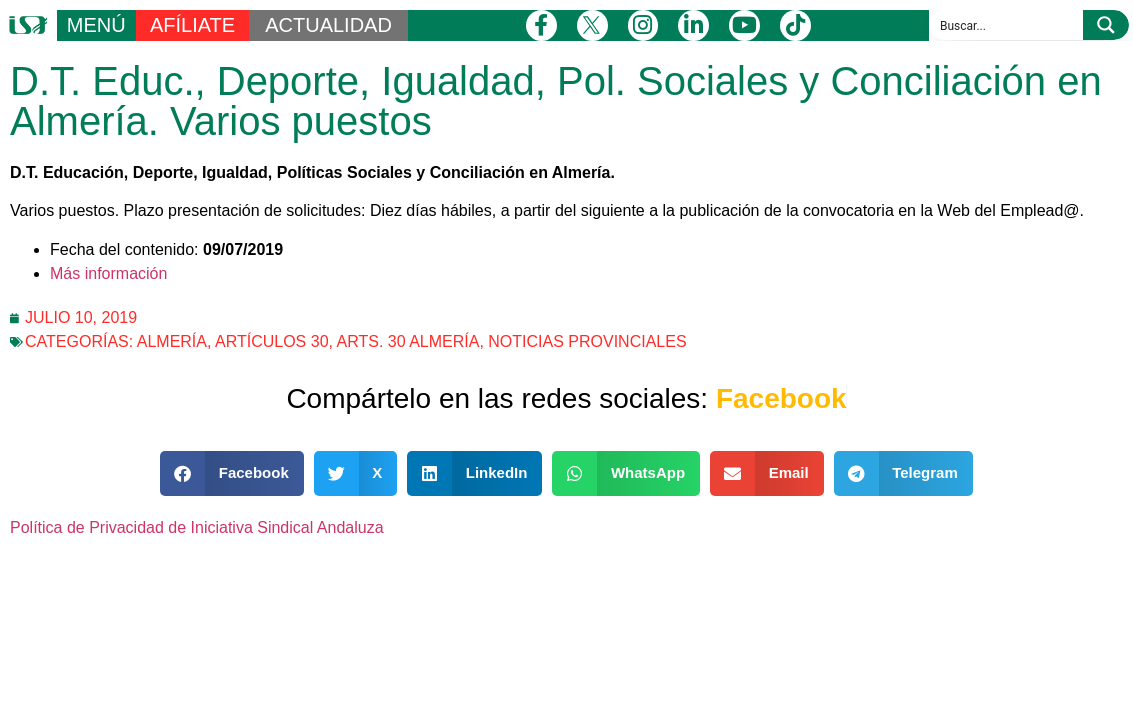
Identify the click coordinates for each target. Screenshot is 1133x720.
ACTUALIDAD (328, 25)
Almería (172, 341)
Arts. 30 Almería (408, 341)
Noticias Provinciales (587, 341)
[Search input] (1007, 25)
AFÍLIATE (192, 25)
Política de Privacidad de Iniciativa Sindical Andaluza (197, 527)
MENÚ (96, 25)
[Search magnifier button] (1106, 25)
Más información (108, 273)
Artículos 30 (272, 341)
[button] (232, 473)
